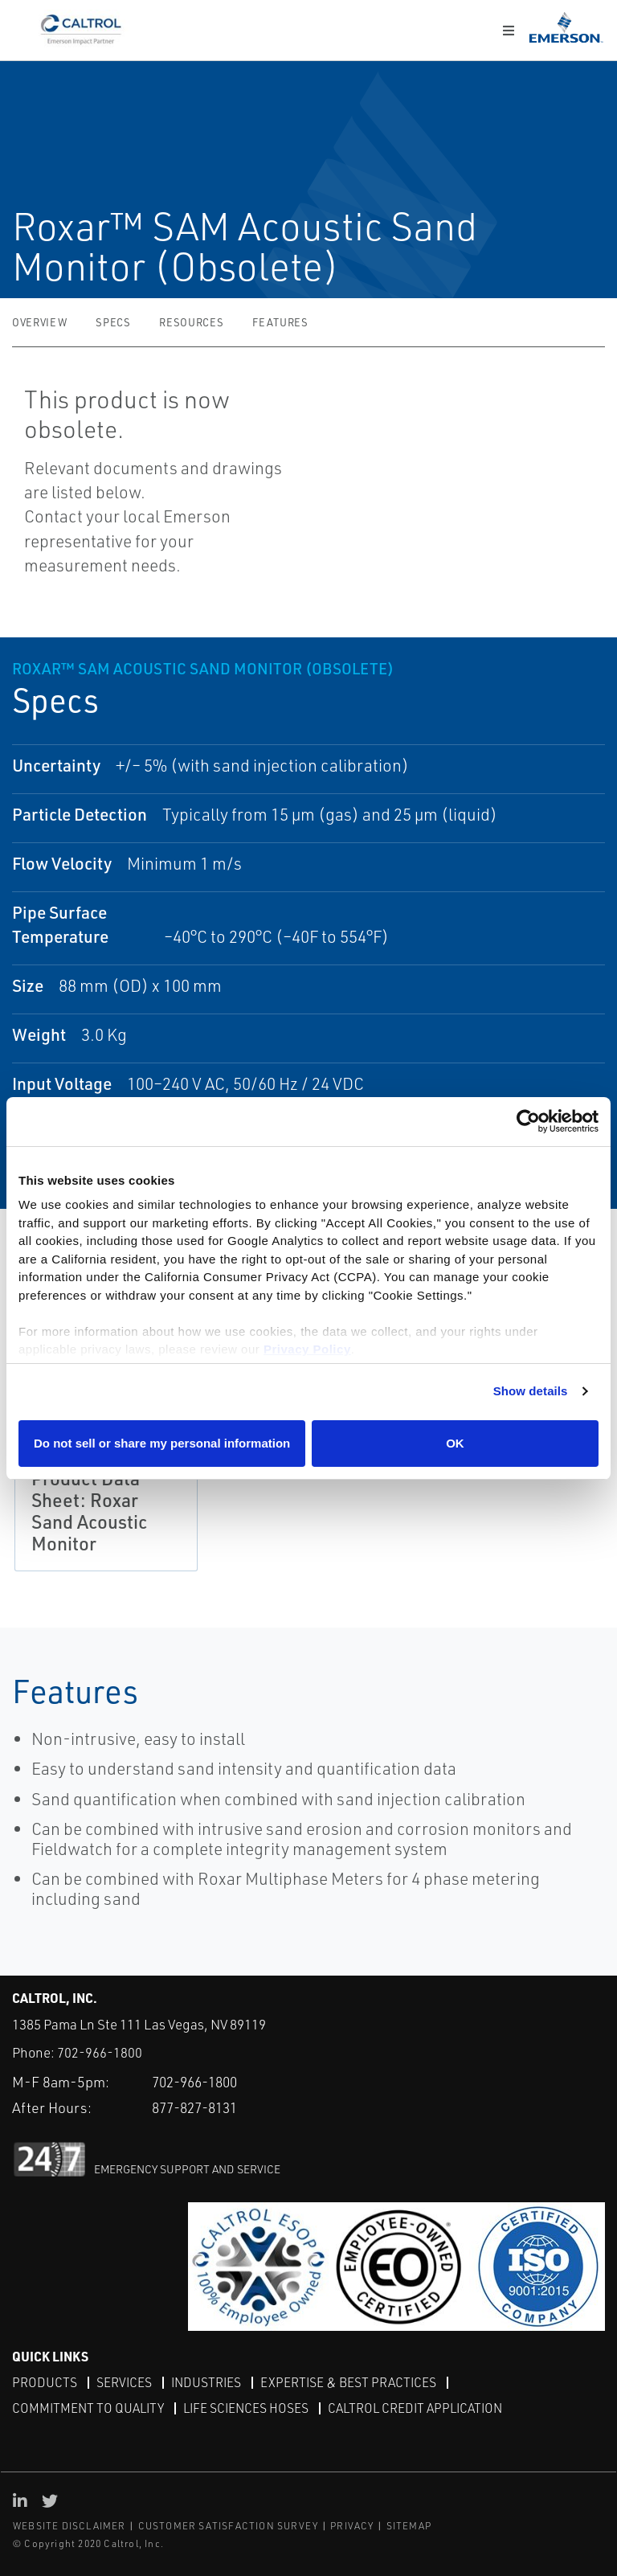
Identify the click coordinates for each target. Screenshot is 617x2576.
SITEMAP (408, 2526)
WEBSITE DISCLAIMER (69, 2526)
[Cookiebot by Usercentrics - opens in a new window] (528, 1121)
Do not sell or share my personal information (162, 1443)
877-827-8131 (199, 2106)
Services (124, 2382)
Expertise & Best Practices (352, 2382)
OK (455, 1443)
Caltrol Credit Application (421, 2407)
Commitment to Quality (89, 2407)
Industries (208, 2382)
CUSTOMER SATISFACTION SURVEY (228, 2526)
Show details (530, 1391)
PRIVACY (352, 2526)
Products (44, 2382)
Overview (39, 322)
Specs (113, 322)
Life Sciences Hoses (249, 2407)
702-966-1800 (99, 2052)
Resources (191, 322)
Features (280, 322)
